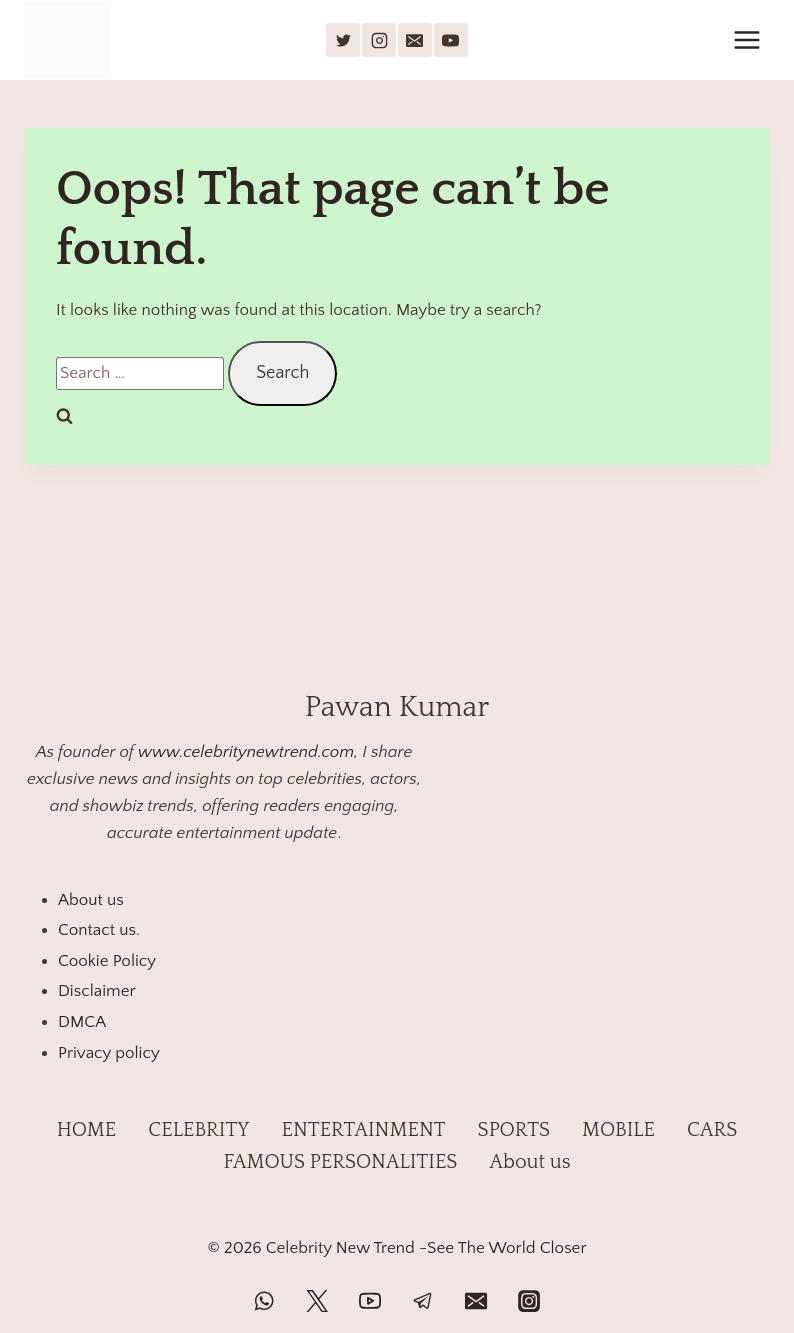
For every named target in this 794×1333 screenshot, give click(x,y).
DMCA (82, 1022)
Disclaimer (97, 991)
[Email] (415, 40)
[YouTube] (451, 40)
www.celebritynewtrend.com (246, 752)
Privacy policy (109, 1053)
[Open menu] (746, 39)
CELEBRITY (198, 1130)
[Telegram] (423, 1301)
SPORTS (514, 1130)
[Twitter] (317, 1301)
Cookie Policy (107, 961)
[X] (343, 40)
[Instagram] (379, 40)
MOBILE (618, 1130)
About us (91, 900)
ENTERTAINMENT (364, 1130)
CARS (712, 1130)
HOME (87, 1130)
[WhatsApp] (264, 1301)
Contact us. (99, 930)
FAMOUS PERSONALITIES (340, 1162)
